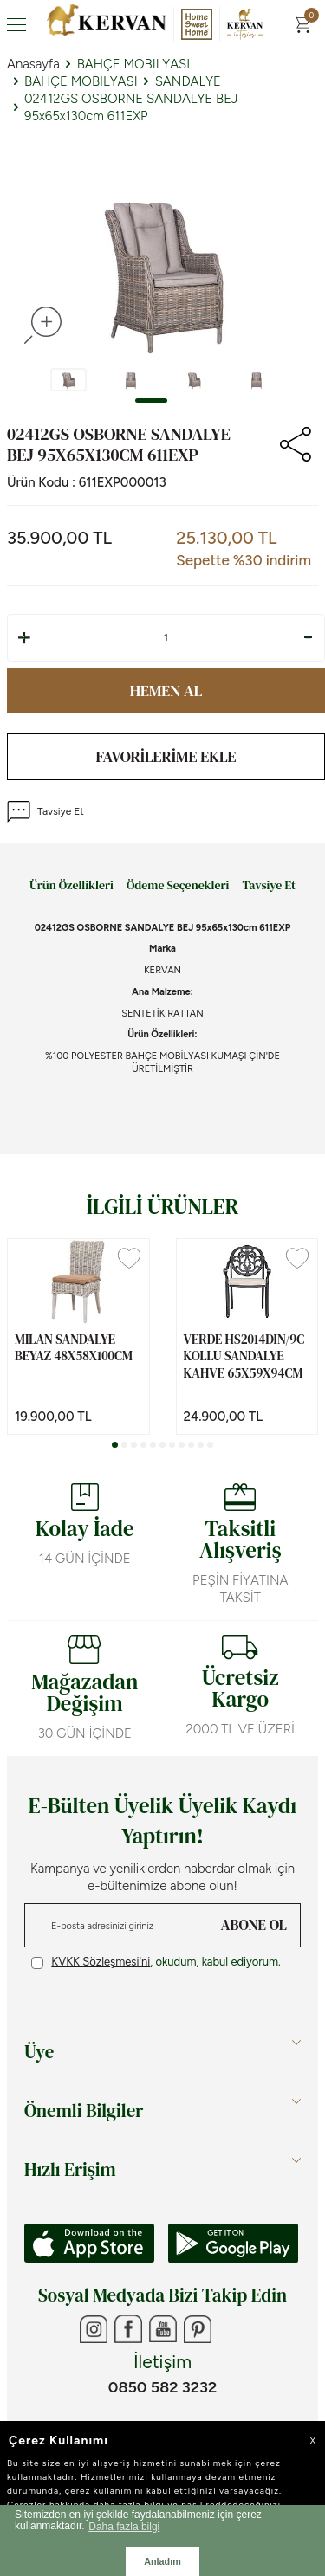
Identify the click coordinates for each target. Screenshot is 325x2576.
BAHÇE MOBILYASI (134, 64)
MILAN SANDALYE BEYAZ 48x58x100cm (74, 1348)
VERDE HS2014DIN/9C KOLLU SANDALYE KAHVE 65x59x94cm (244, 1356)
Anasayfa (33, 64)
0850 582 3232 (162, 2387)
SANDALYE (188, 81)
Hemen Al (166, 690)
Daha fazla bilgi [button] (123, 2527)
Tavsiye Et (45, 812)
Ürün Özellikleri (71, 886)
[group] (162, 267)
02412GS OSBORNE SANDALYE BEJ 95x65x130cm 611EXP (131, 107)
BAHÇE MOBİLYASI (81, 81)
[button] (151, 400)
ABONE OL (254, 1924)
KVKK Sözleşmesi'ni (100, 1961)
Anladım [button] (162, 2561)
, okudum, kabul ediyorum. (156, 1962)
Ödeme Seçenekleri (178, 886)
